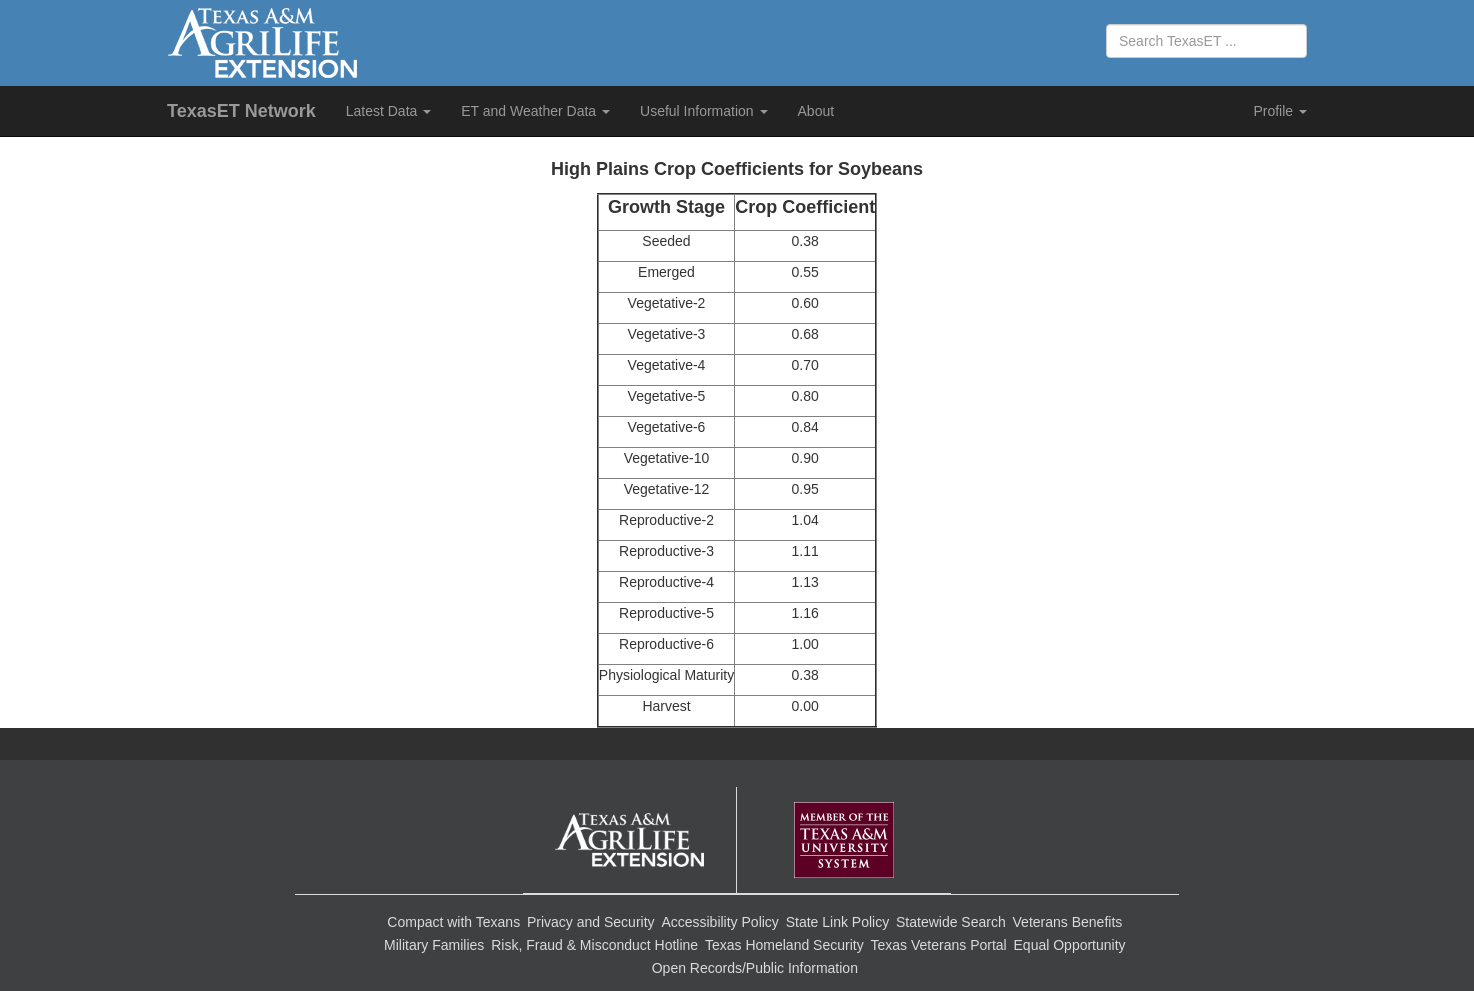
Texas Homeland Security (784, 945)
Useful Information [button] (704, 111)
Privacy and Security (591, 922)
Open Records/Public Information (755, 968)
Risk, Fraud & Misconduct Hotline (594, 945)
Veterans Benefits (1068, 922)
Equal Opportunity (1070, 945)
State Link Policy (838, 922)
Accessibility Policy (719, 922)
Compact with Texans (453, 922)
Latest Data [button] (389, 111)
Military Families (434, 945)
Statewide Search (951, 922)
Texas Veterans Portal (939, 945)
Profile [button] (1280, 111)
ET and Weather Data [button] (535, 111)
